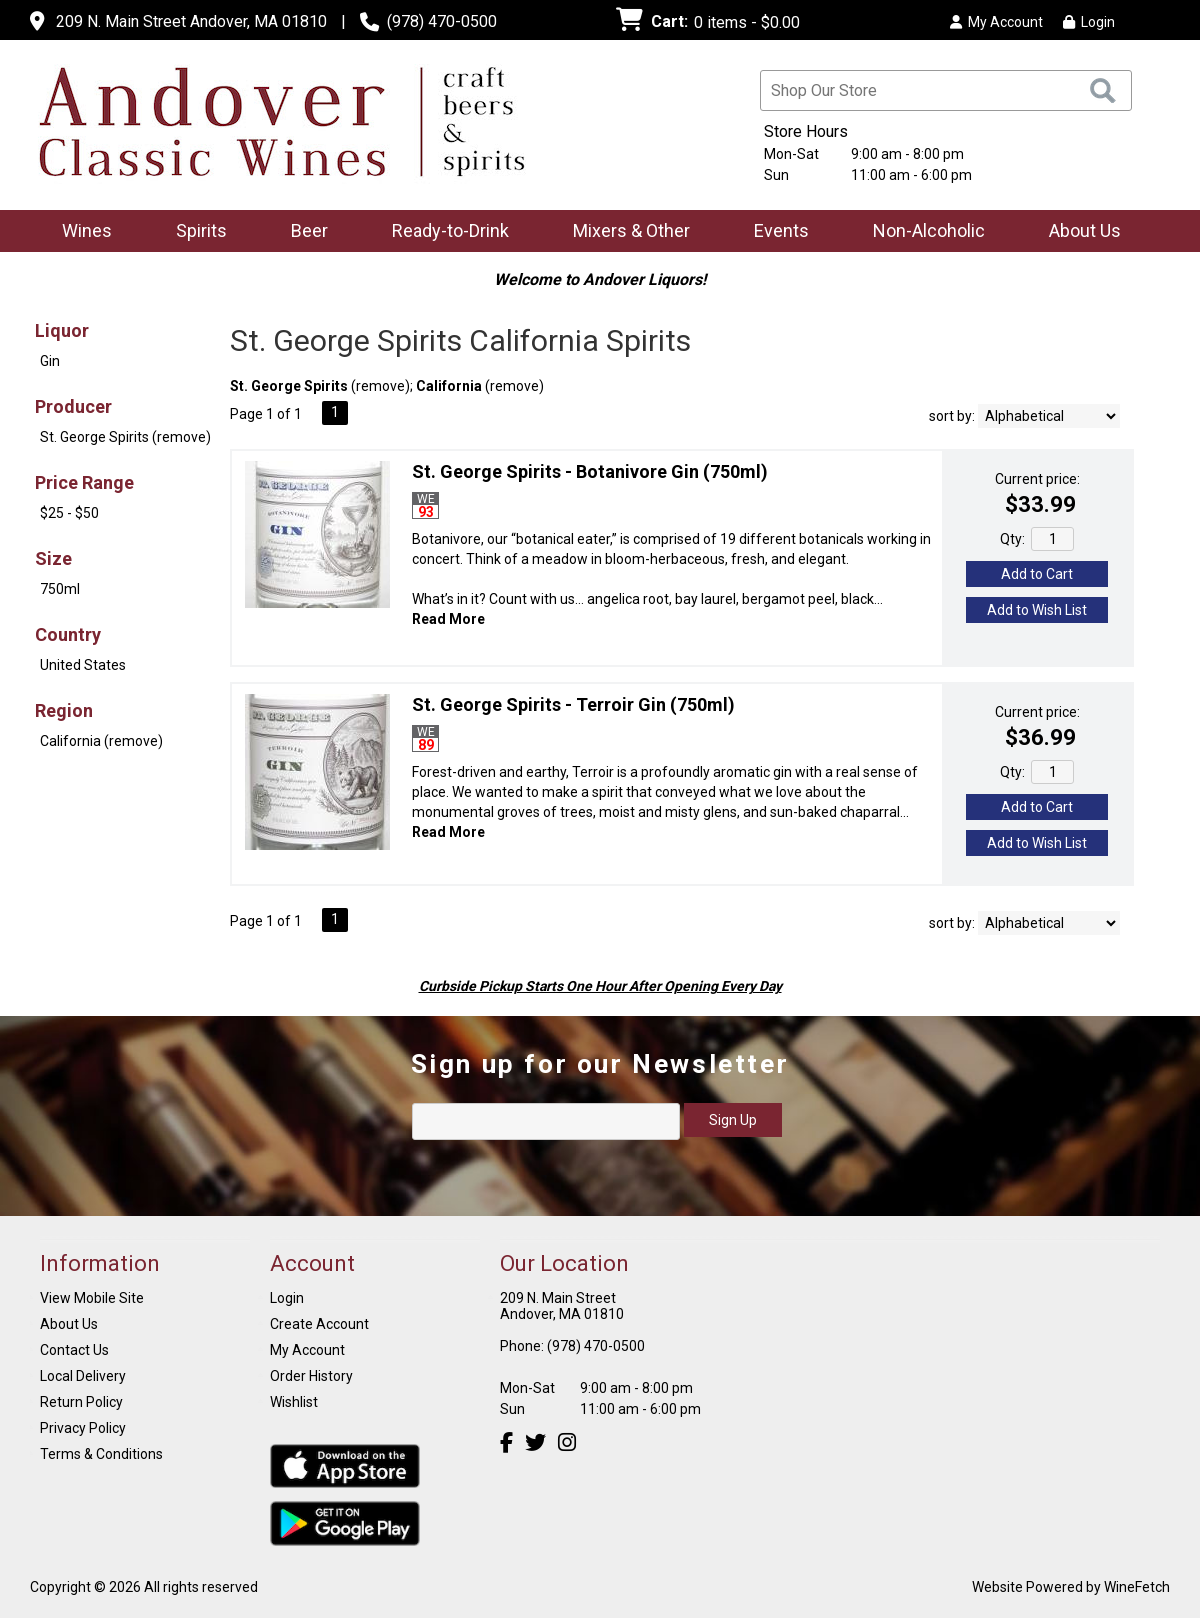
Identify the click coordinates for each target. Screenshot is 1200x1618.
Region (64, 710)
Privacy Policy (83, 1428)
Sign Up (733, 1120)
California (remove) (101, 741)
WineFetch (1137, 1587)
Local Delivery (83, 1376)
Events (781, 230)
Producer (73, 406)
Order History (311, 1376)
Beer (303, 232)
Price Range (84, 482)
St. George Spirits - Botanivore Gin (590, 471)
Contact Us (74, 1350)
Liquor (62, 330)
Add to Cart (1037, 574)
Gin (50, 361)
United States (83, 665)
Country (68, 634)
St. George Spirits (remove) (125, 437)
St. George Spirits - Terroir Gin (573, 704)
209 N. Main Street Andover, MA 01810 (191, 21)
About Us (1078, 232)
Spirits (195, 232)
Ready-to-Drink (444, 232)
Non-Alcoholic (922, 232)
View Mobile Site (92, 1298)
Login (1089, 22)
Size (53, 558)
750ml (60, 589)
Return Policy (81, 1402)
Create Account (319, 1324)
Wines (80, 232)
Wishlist (294, 1402)
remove (380, 386)
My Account (307, 1350)
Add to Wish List (1037, 610)
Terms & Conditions (101, 1454)
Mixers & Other (625, 232)
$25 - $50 (69, 513)
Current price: (1037, 479)
